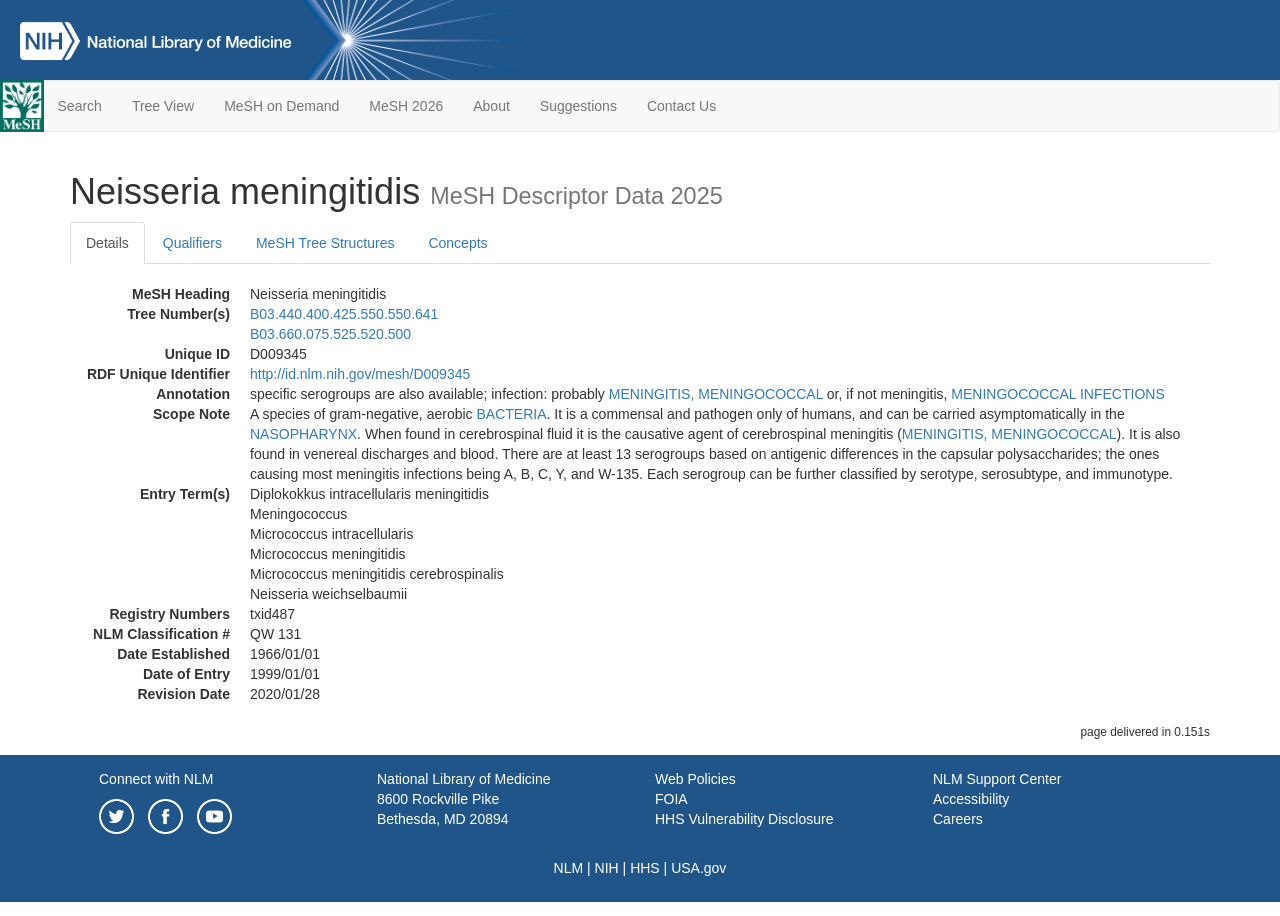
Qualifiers (192, 243)
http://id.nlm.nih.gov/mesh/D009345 (360, 374)
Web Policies (695, 779)
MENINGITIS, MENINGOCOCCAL (716, 394)
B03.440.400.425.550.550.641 (344, 314)
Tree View (163, 106)
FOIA (671, 799)
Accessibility (971, 799)
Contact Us (681, 106)
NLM (569, 868)
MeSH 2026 (406, 106)
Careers (958, 819)
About (491, 106)
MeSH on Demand (281, 106)
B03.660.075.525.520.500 (330, 334)
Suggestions (578, 106)
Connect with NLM (156, 779)
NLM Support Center (997, 779)
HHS (645, 868)
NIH (607, 868)
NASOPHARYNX (303, 434)
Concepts (457, 243)
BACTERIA (511, 414)
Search (80, 106)
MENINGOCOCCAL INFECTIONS (1057, 394)
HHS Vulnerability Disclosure (744, 819)
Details (107, 243)
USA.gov (698, 868)
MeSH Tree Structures (325, 243)
